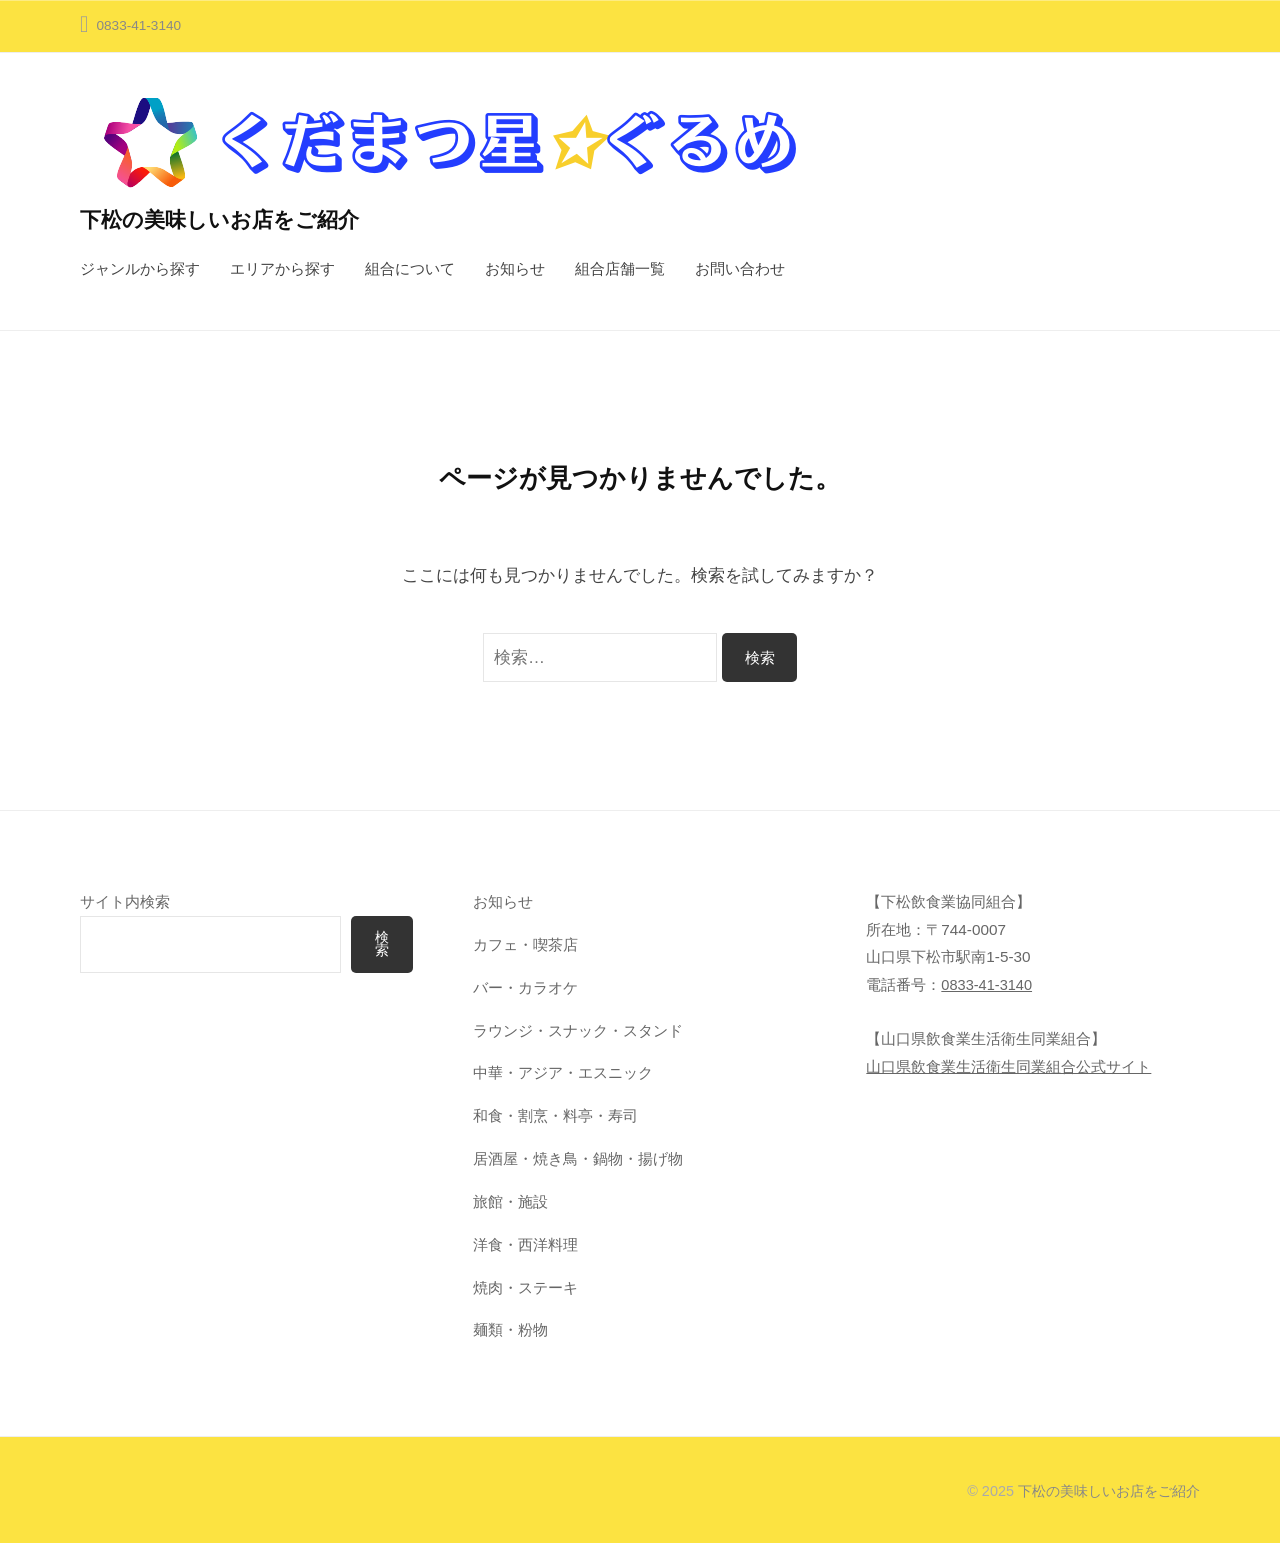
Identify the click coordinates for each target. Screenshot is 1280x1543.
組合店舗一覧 (620, 268)
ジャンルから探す (140, 268)
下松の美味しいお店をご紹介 (226, 219)
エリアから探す (282, 268)
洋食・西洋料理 (525, 1244)
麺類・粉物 (510, 1329)
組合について (410, 268)
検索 (382, 944)
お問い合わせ (740, 268)
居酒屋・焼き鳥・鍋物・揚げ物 (578, 1158)
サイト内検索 (125, 901)
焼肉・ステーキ (525, 1287)
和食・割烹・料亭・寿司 (555, 1115)
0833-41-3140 (988, 984)
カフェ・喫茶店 (525, 944)
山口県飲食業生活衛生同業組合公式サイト (1008, 1066)
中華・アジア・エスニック (563, 1072)
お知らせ (515, 268)
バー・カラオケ (525, 987)
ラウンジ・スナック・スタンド (578, 1030)
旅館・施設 (510, 1201)
